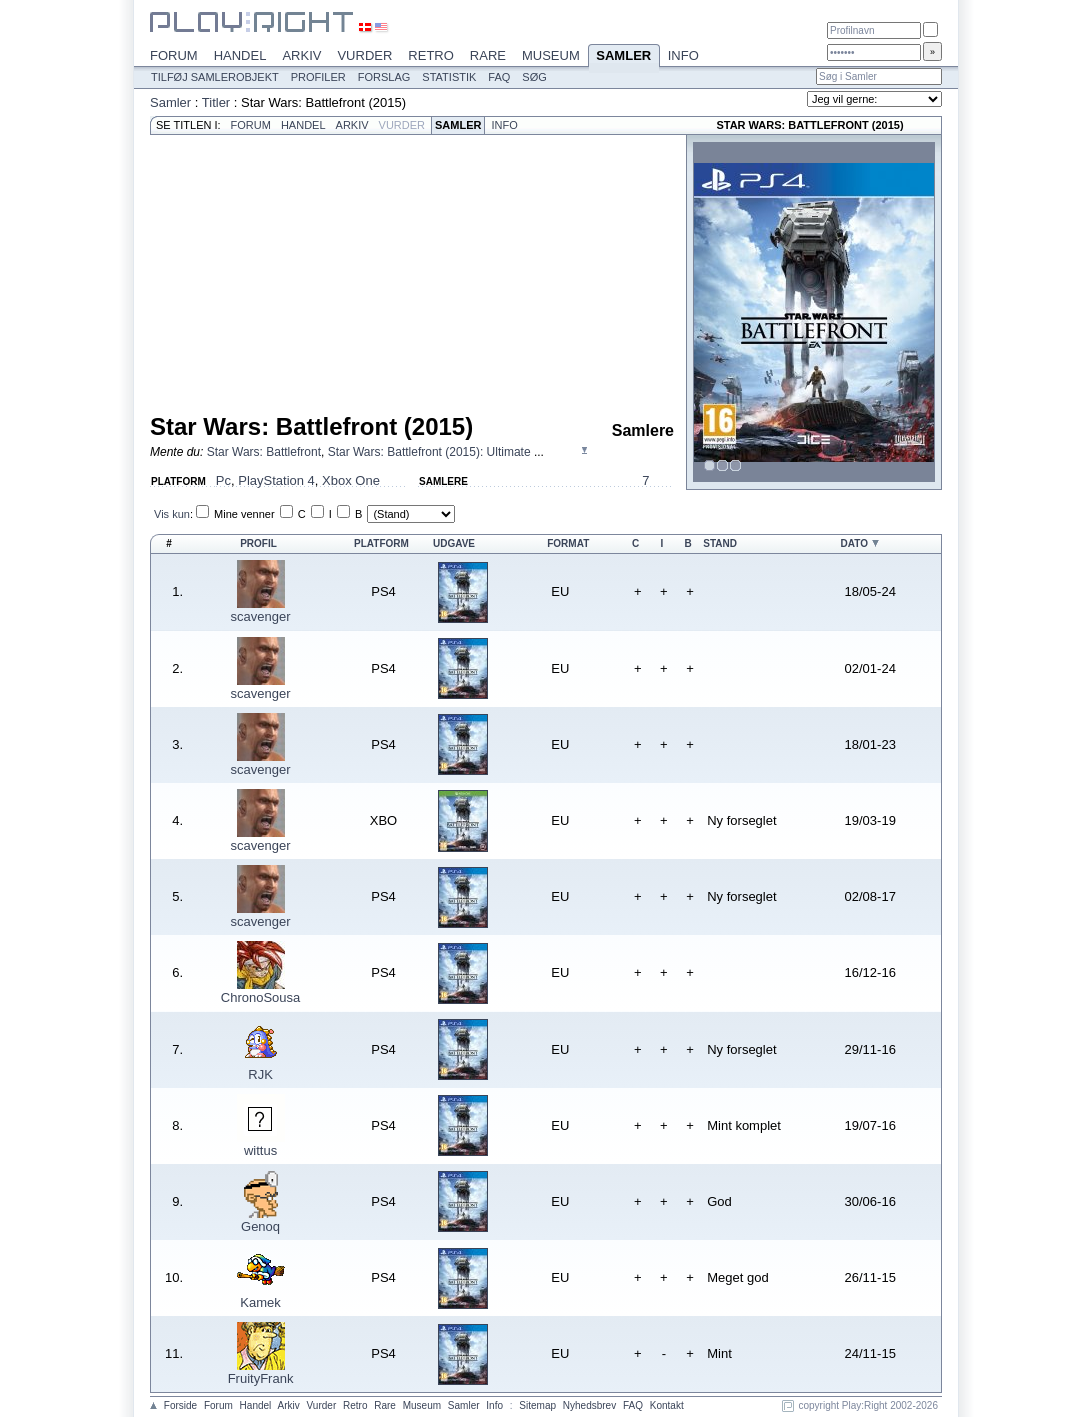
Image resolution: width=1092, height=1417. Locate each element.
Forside (180, 1405)
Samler (624, 57)
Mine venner (244, 514)
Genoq (260, 1226)
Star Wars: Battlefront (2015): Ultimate (431, 452)
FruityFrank (261, 1378)
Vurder (364, 55)
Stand (720, 543)
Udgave (454, 543)
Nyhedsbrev (589, 1405)
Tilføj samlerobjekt (215, 77)
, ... (375, 452)
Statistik (449, 77)
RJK (260, 1074)
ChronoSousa (261, 997)
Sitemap (537, 1405)
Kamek (260, 1302)
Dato (854, 543)
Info (683, 55)
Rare (488, 55)
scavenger (261, 616)
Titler (216, 102)
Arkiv (301, 55)
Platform (381, 543)
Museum (551, 55)
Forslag (384, 77)
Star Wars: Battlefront (264, 452)
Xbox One (351, 480)
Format (568, 543)
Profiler (318, 77)
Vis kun (172, 514)
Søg (534, 77)
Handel (240, 55)
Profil (258, 543)
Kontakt (667, 1405)
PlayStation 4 (276, 480)
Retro (431, 55)
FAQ (499, 77)
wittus (260, 1150)
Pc (223, 480)
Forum (174, 55)
